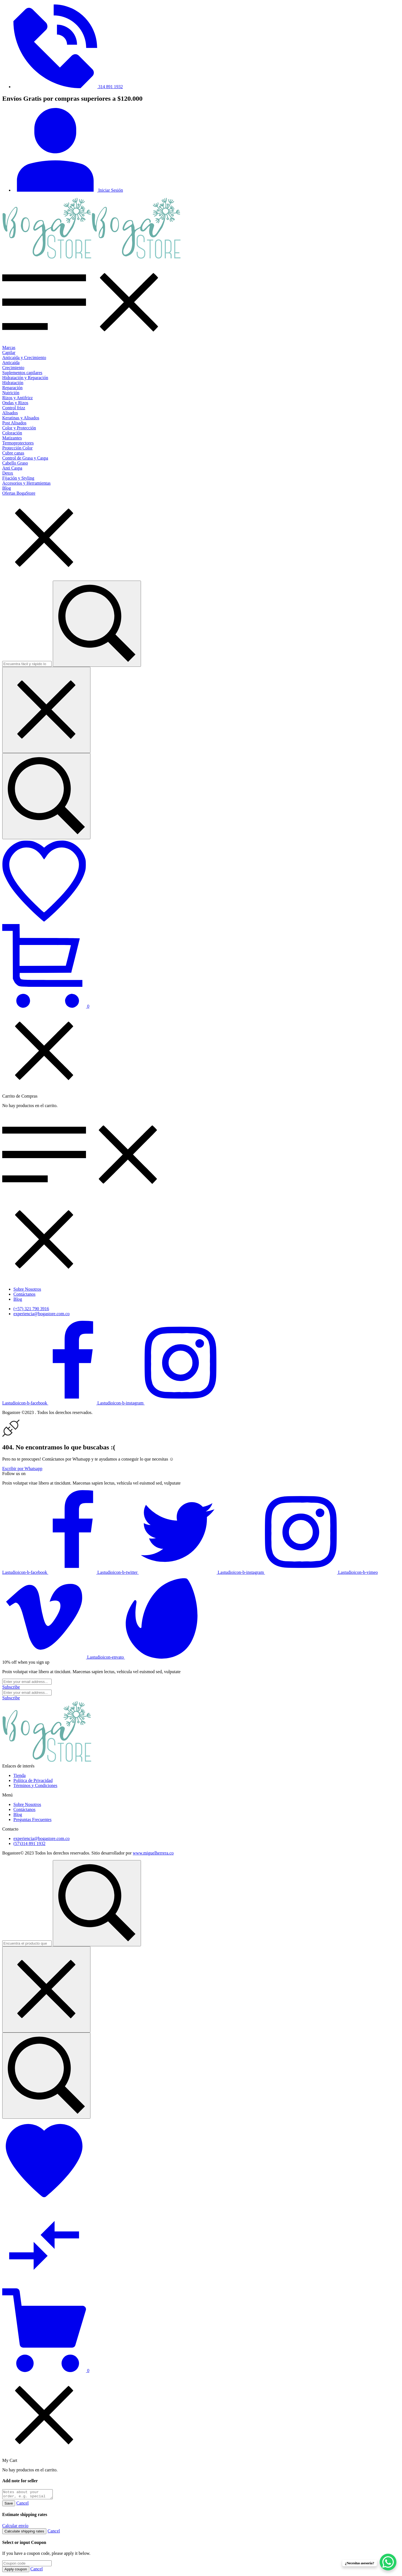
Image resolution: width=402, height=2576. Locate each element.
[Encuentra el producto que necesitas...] (46, 2076)
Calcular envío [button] (15, 2527)
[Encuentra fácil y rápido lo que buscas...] (46, 796)
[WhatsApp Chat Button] (388, 2562)
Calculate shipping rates (24, 2533)
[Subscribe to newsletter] (11, 1687)
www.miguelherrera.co (153, 1853)
